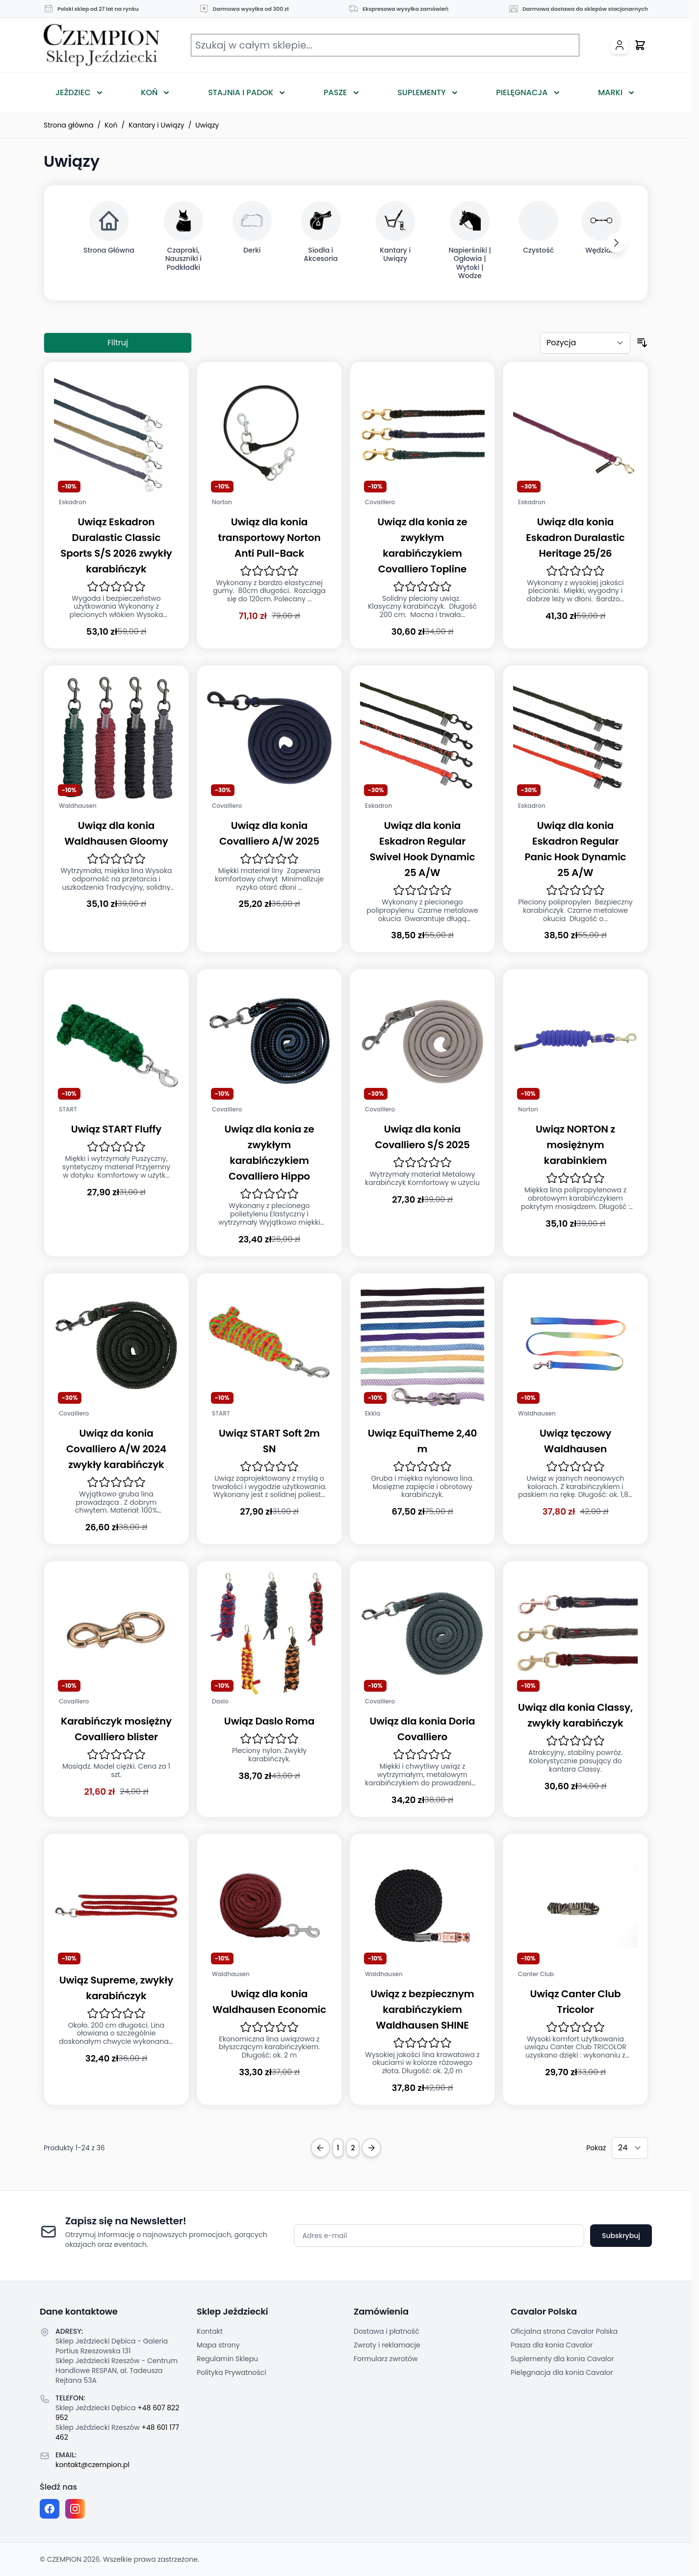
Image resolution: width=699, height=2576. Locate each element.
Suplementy (421, 92)
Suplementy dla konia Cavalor (562, 2359)
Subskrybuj (621, 2236)
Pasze (335, 92)
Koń (149, 92)
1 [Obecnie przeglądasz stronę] (338, 2148)
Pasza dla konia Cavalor (552, 2345)
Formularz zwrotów (385, 2359)
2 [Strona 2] (353, 2148)
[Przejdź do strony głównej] (101, 45)
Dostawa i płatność (386, 2331)
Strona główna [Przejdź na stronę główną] (69, 125)
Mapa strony (218, 2345)
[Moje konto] (619, 45)
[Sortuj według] (585, 343)
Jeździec (73, 92)
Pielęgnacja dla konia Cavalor (562, 2372)
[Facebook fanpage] (49, 2509)
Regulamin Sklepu (227, 2359)
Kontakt (210, 2331)
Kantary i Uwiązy (156, 125)
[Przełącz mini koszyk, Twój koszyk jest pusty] (640, 45)
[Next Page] (371, 2148)
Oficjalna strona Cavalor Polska (564, 2331)
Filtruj (117, 342)
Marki (610, 92)
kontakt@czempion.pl (92, 2465)
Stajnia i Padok (240, 92)
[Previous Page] (320, 2148)
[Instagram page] (75, 2509)
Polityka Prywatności (231, 2372)
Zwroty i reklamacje (387, 2345)
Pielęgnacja (521, 92)
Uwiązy (207, 125)
